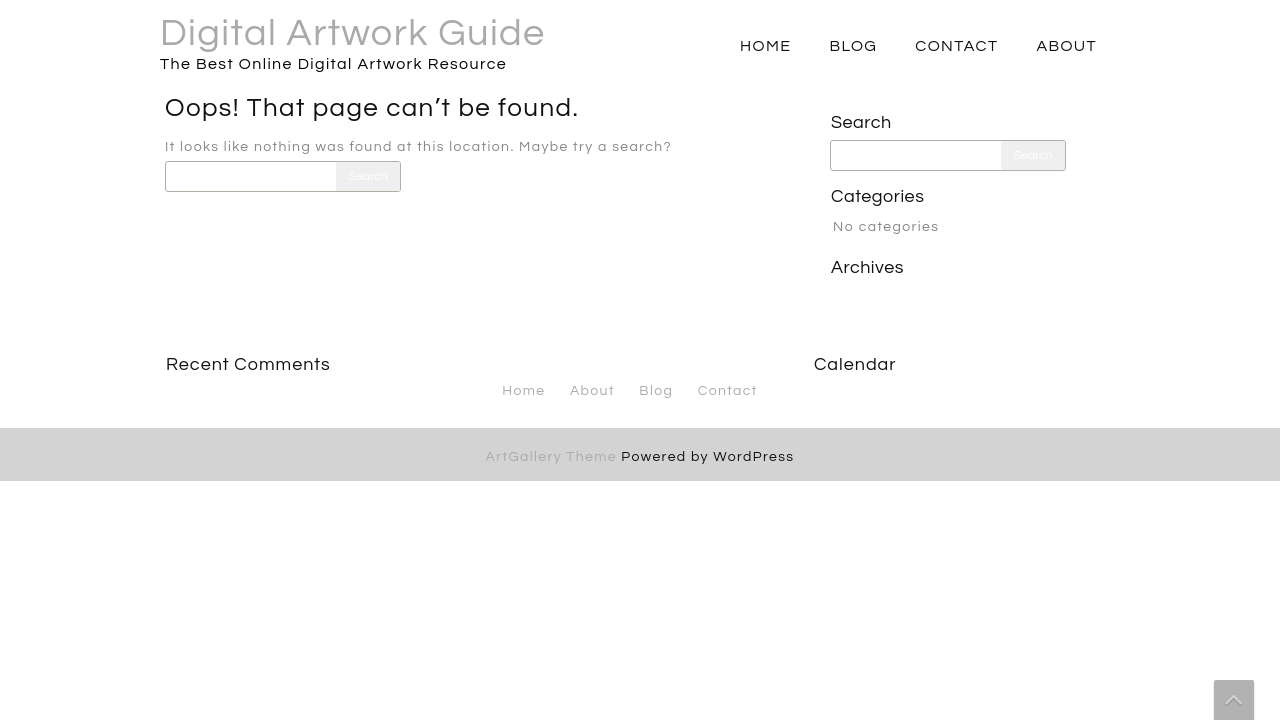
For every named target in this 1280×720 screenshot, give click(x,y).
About (1066, 46)
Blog (853, 46)
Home (765, 46)
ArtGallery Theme (554, 457)
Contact (956, 46)
